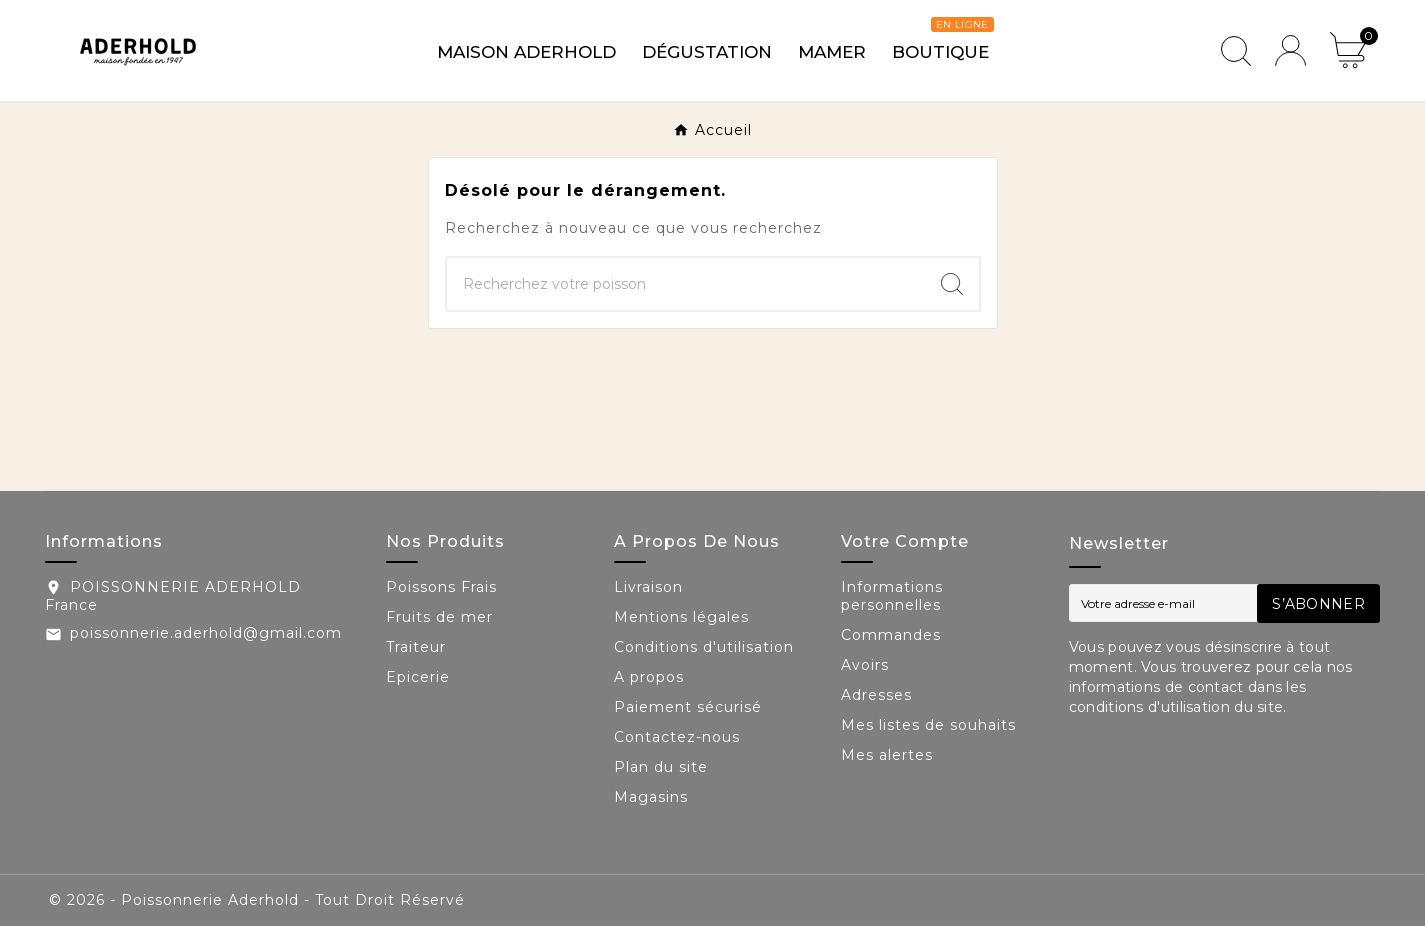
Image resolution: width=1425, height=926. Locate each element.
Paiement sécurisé (688, 707)
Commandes (891, 635)
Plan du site (661, 767)
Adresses (876, 695)
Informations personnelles (892, 596)
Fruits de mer (439, 617)
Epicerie (418, 677)
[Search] (952, 284)
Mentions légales (681, 617)
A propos (649, 677)
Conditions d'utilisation (704, 647)
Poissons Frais (441, 587)
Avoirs (865, 665)
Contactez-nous (677, 737)
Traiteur (416, 647)
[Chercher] (686, 284)
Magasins (651, 797)
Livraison (648, 587)
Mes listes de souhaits (928, 725)
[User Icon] (1290, 50)
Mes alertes (887, 755)
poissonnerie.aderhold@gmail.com (206, 633)
